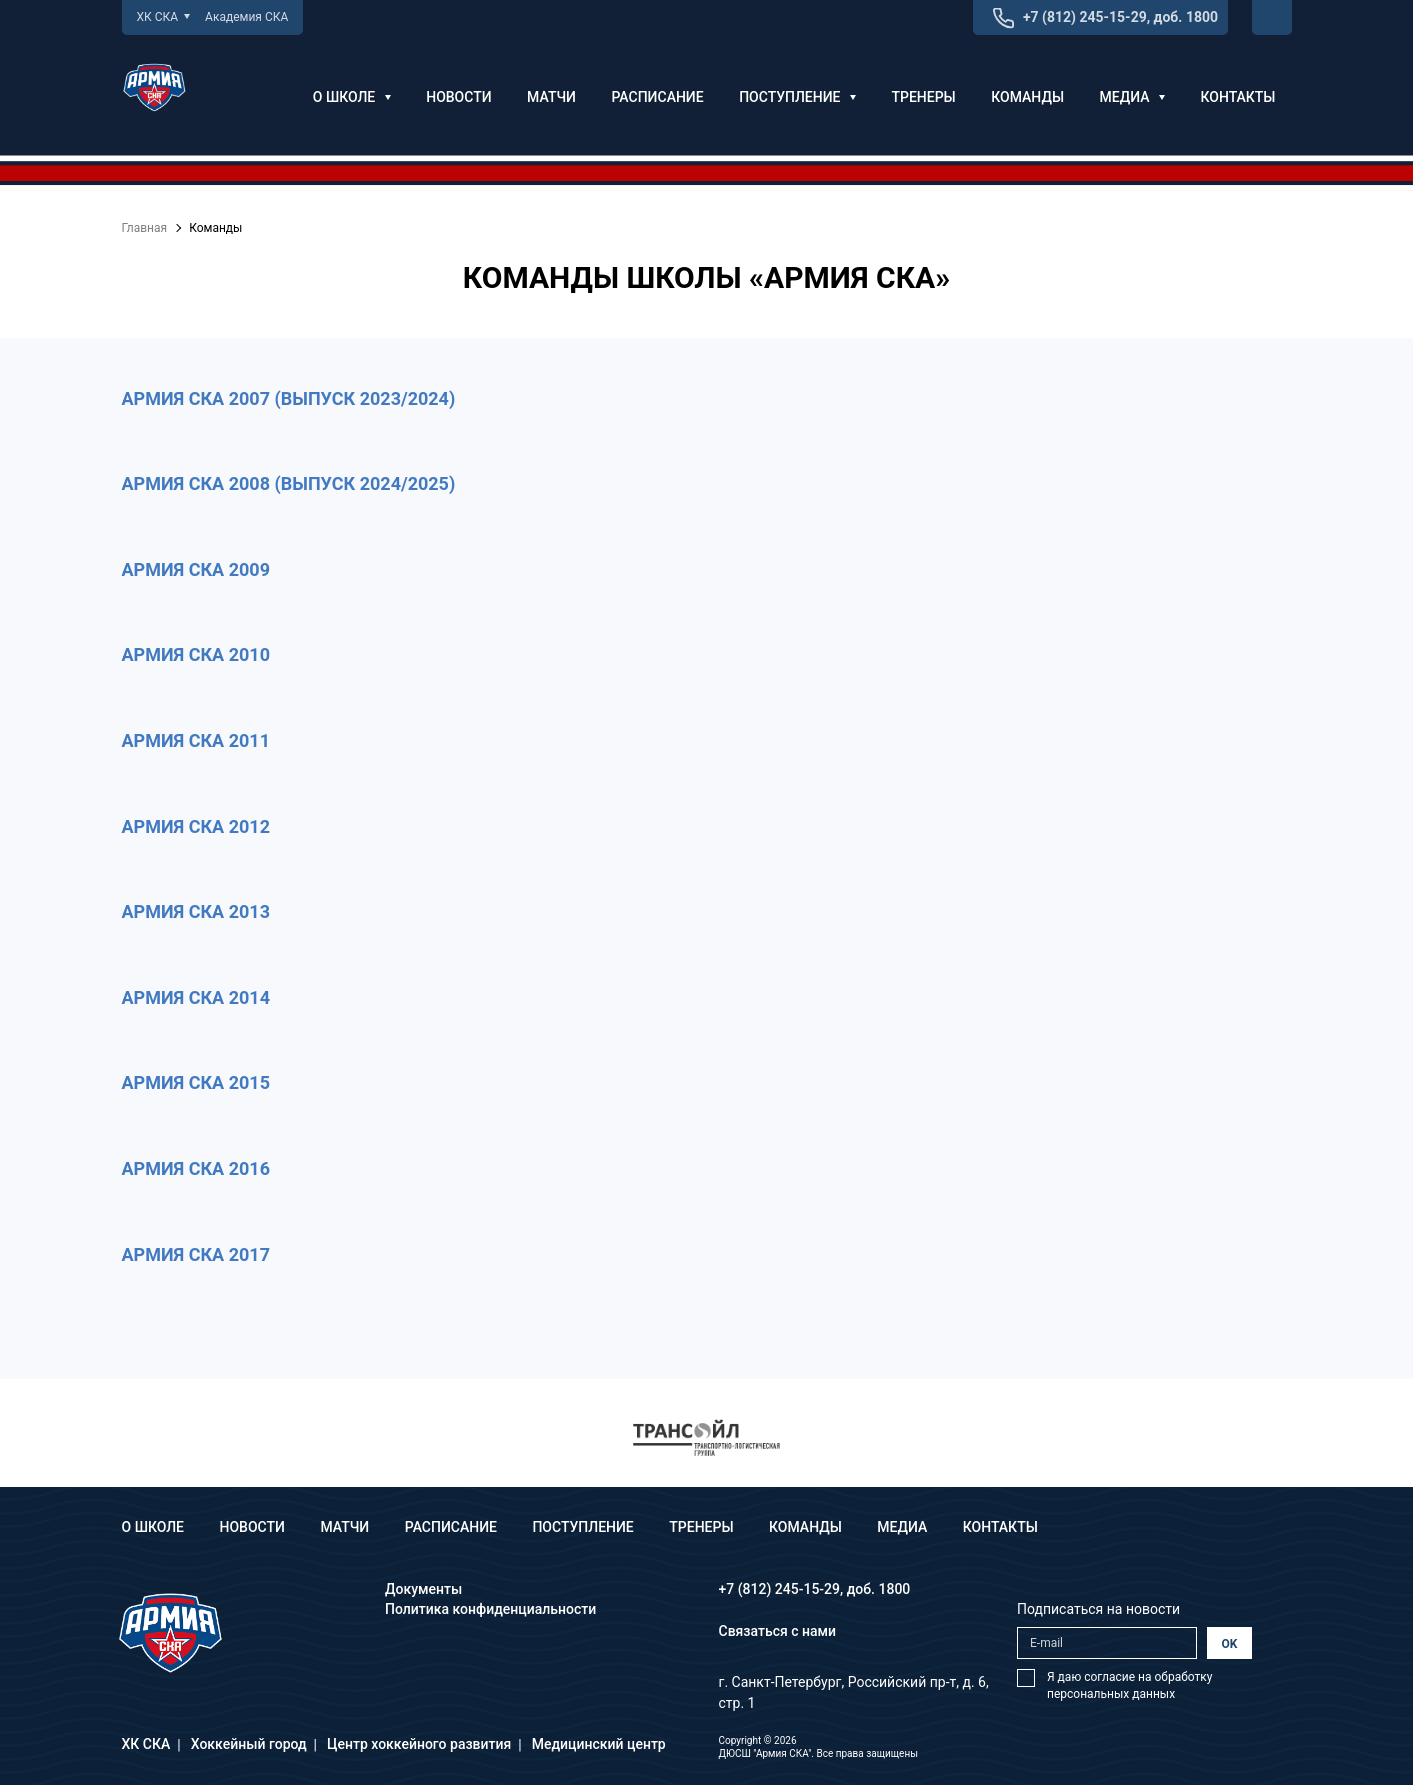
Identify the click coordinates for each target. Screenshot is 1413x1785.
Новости (458, 97)
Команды (1027, 97)
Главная (145, 228)
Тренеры (923, 97)
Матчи (551, 97)
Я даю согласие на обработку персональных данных (1129, 1685)
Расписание (657, 97)
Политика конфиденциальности (490, 1609)
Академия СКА (246, 17)
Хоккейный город (249, 1744)
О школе (352, 97)
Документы (423, 1589)
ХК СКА (164, 17)
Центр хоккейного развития (419, 1744)
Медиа (1132, 97)
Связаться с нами (778, 1631)
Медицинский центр (599, 1744)
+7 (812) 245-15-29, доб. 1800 (1120, 17)
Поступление (797, 97)
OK (1230, 1644)
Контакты (1237, 97)
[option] (706, 1437)
